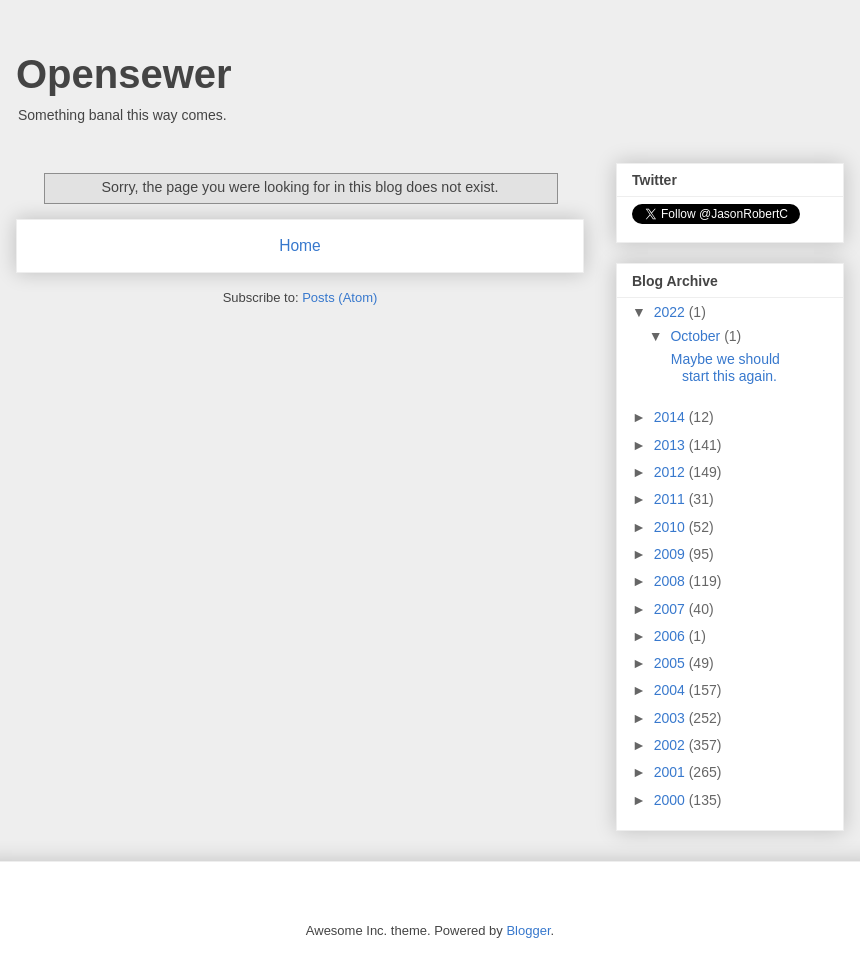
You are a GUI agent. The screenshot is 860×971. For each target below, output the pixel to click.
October (697, 336)
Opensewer (124, 74)
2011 (671, 499)
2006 (671, 636)
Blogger (528, 930)
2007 (671, 609)
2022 (671, 312)
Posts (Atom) (339, 297)
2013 (671, 445)
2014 (671, 417)
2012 (671, 472)
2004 (671, 690)
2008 (671, 581)
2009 (671, 554)
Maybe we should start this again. (724, 367)
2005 (671, 663)
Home (300, 245)
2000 (671, 800)
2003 (671, 718)
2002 (671, 745)
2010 (671, 527)
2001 (671, 772)
